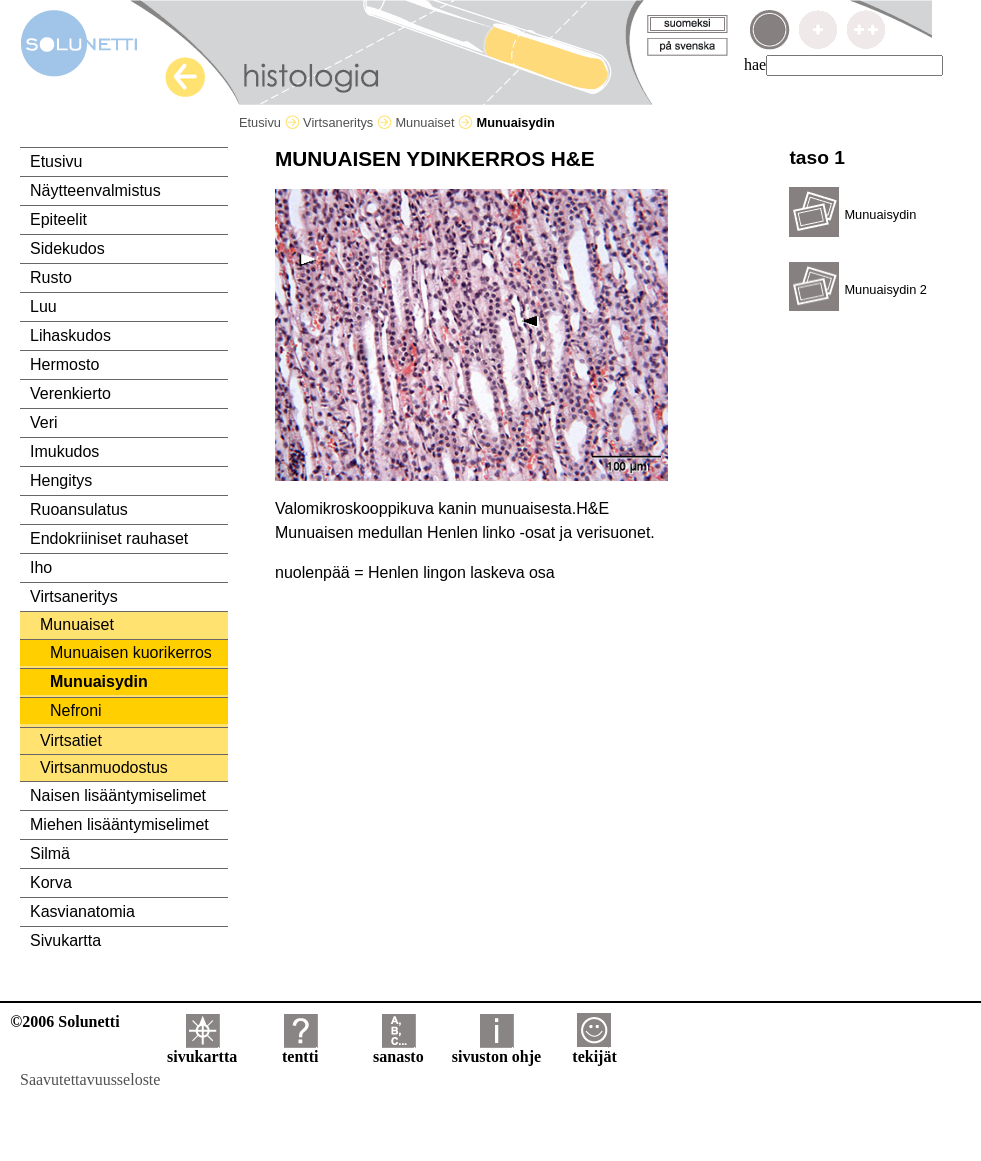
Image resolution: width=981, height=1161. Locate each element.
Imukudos (64, 451)
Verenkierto (70, 393)
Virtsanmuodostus (104, 767)
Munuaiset (434, 122)
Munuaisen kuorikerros (131, 652)
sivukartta (202, 1049)
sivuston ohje (496, 1049)
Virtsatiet (71, 740)
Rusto (51, 277)
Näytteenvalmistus (95, 190)
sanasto (398, 1049)
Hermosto (64, 364)
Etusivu (269, 122)
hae (755, 64)
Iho (41, 567)
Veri (44, 422)
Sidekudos (67, 248)
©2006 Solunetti (64, 1021)
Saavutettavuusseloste (90, 1079)
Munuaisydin (99, 681)
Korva (51, 882)
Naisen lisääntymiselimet (118, 795)
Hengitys (61, 480)
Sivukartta (65, 940)
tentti (300, 1049)
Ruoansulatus (79, 509)
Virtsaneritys (347, 122)
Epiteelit (58, 219)
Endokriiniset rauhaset (109, 538)
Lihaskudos (70, 335)
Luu (43, 306)
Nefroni (76, 710)
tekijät (594, 1049)
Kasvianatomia (82, 911)
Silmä (50, 853)
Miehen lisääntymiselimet (119, 824)
